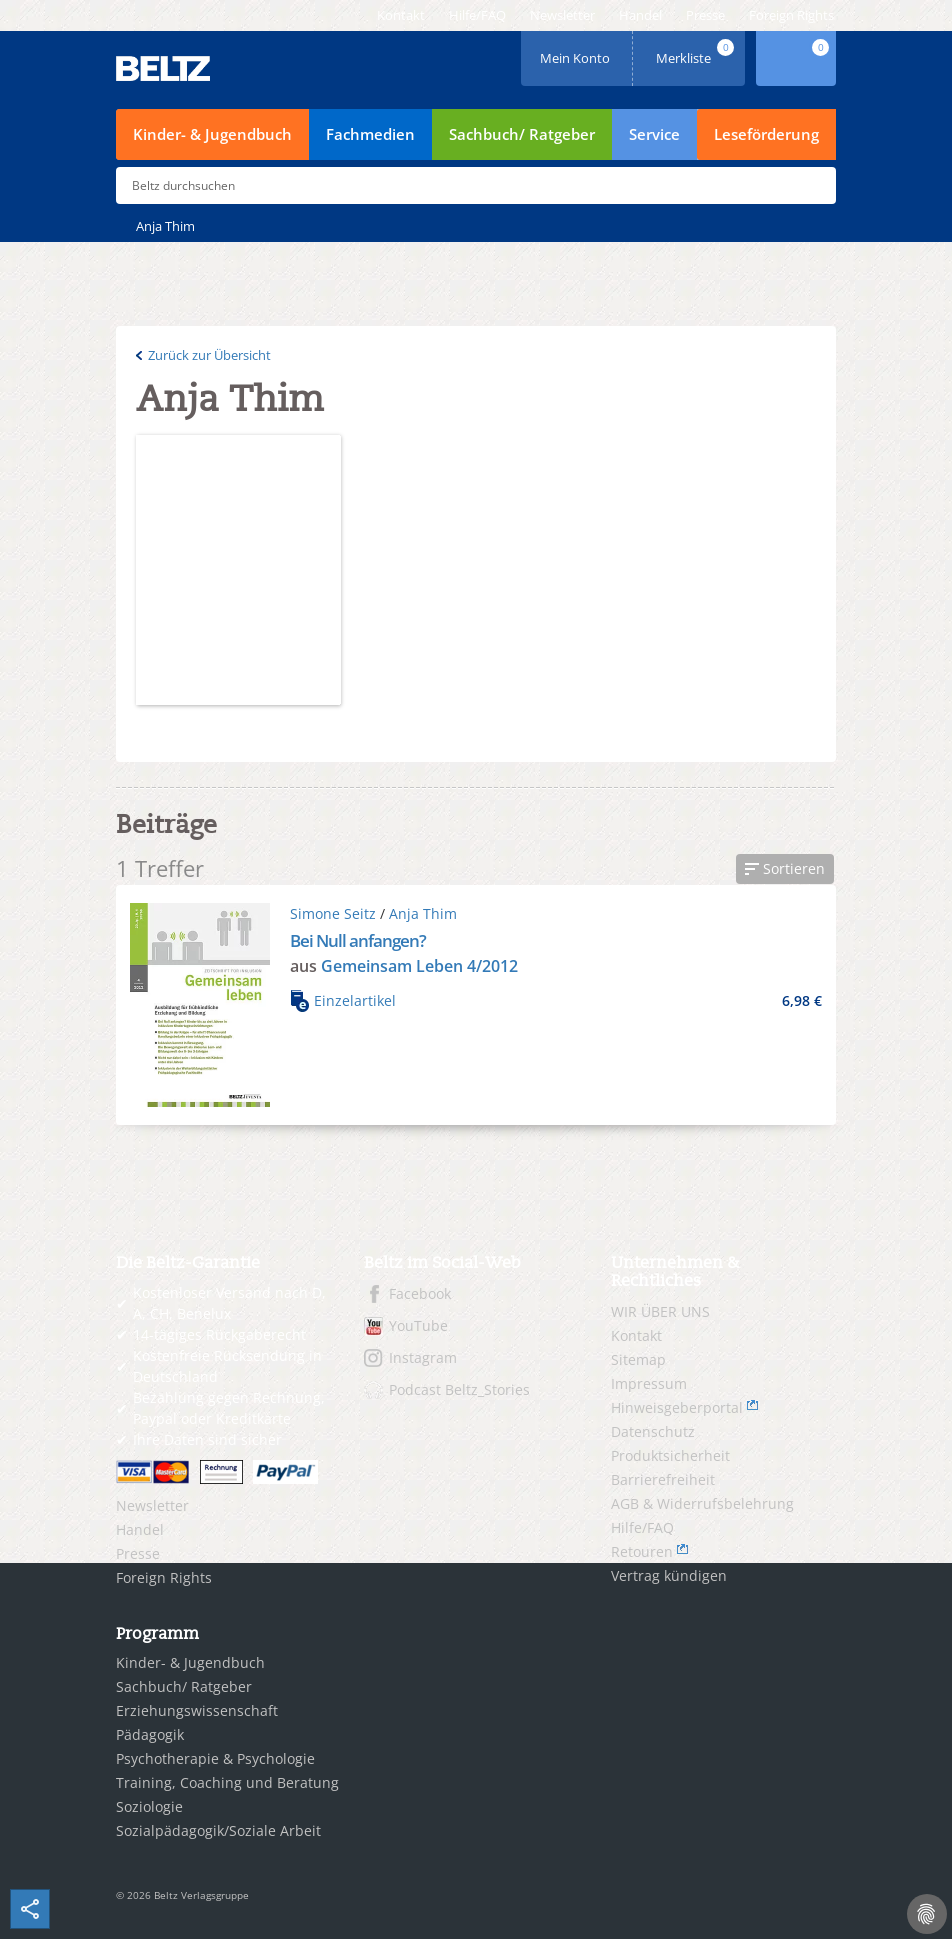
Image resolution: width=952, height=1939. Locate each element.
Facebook (420, 1293)
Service (654, 134)
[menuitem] (401, 15)
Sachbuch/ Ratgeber (522, 134)
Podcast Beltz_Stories (459, 1389)
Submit (813, 186)
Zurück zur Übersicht (209, 355)
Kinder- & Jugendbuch (212, 134)
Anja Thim (423, 913)
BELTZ (164, 68)
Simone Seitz (333, 913)
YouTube (418, 1325)
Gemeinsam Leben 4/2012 (419, 966)
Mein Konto (577, 51)
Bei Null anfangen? (358, 940)
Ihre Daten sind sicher (207, 1439)
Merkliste (697, 51)
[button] (785, 869)
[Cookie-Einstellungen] (927, 1914)
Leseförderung (766, 134)
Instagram (423, 1357)
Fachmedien (370, 134)
